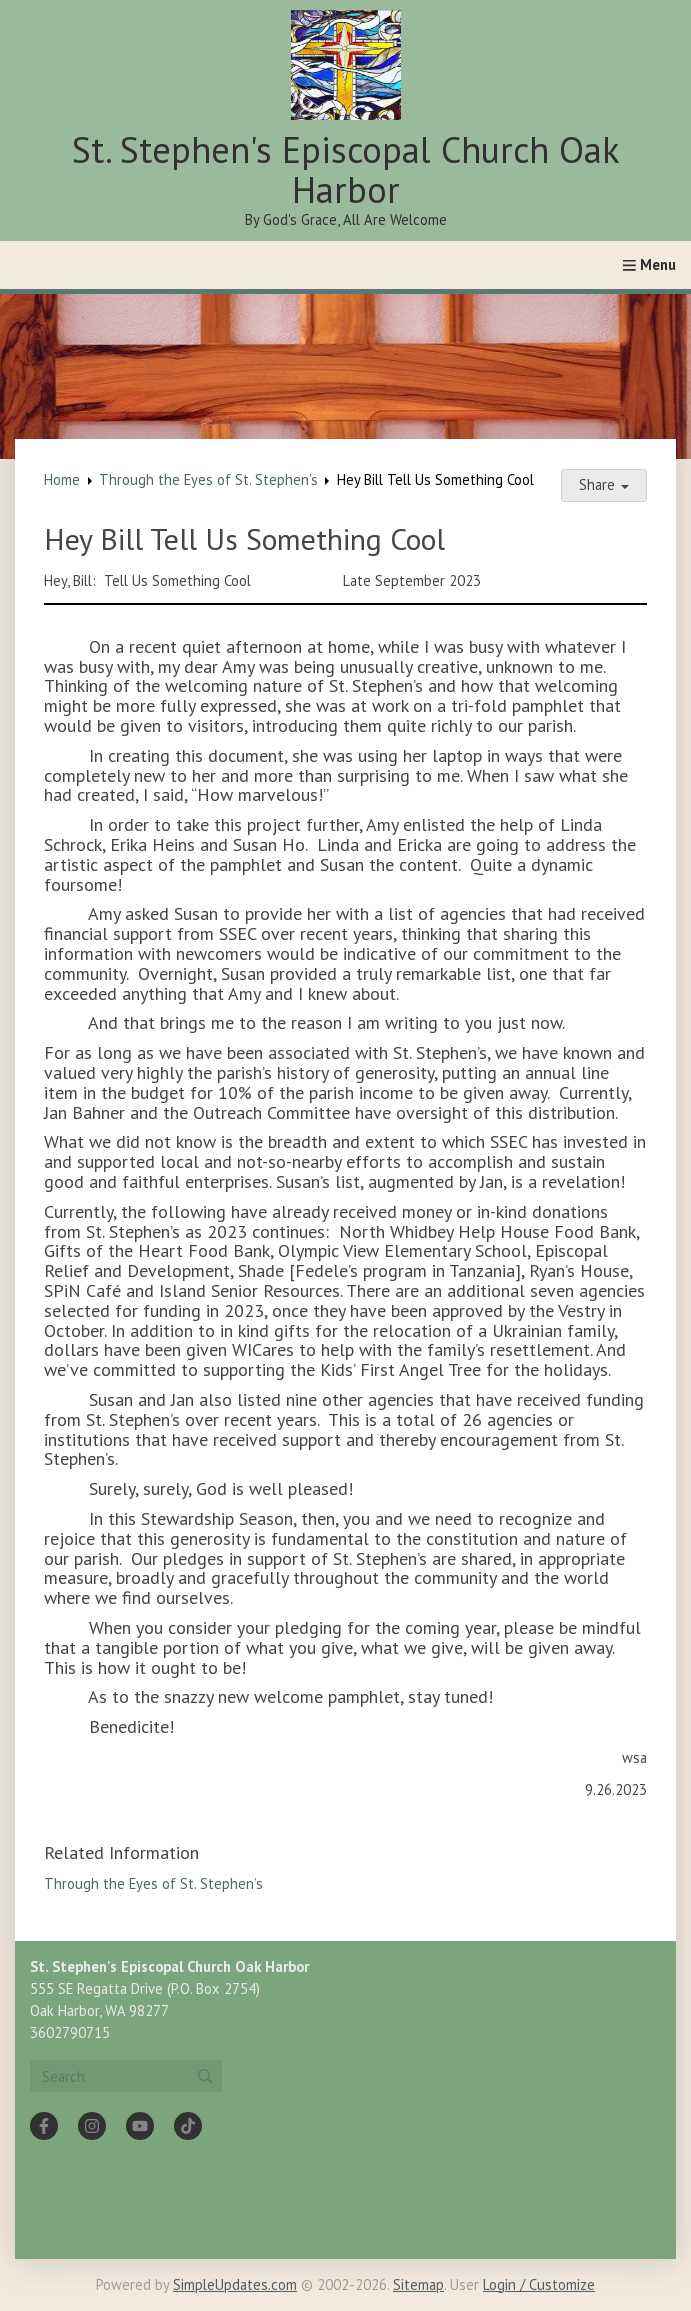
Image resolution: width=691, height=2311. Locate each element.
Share (604, 484)
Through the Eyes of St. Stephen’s (208, 479)
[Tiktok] (188, 2126)
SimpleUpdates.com (235, 2284)
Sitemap (418, 2284)
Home (62, 479)
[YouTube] (140, 2126)
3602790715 (70, 2032)
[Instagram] (92, 2126)
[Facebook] (44, 2126)
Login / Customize (539, 2284)
